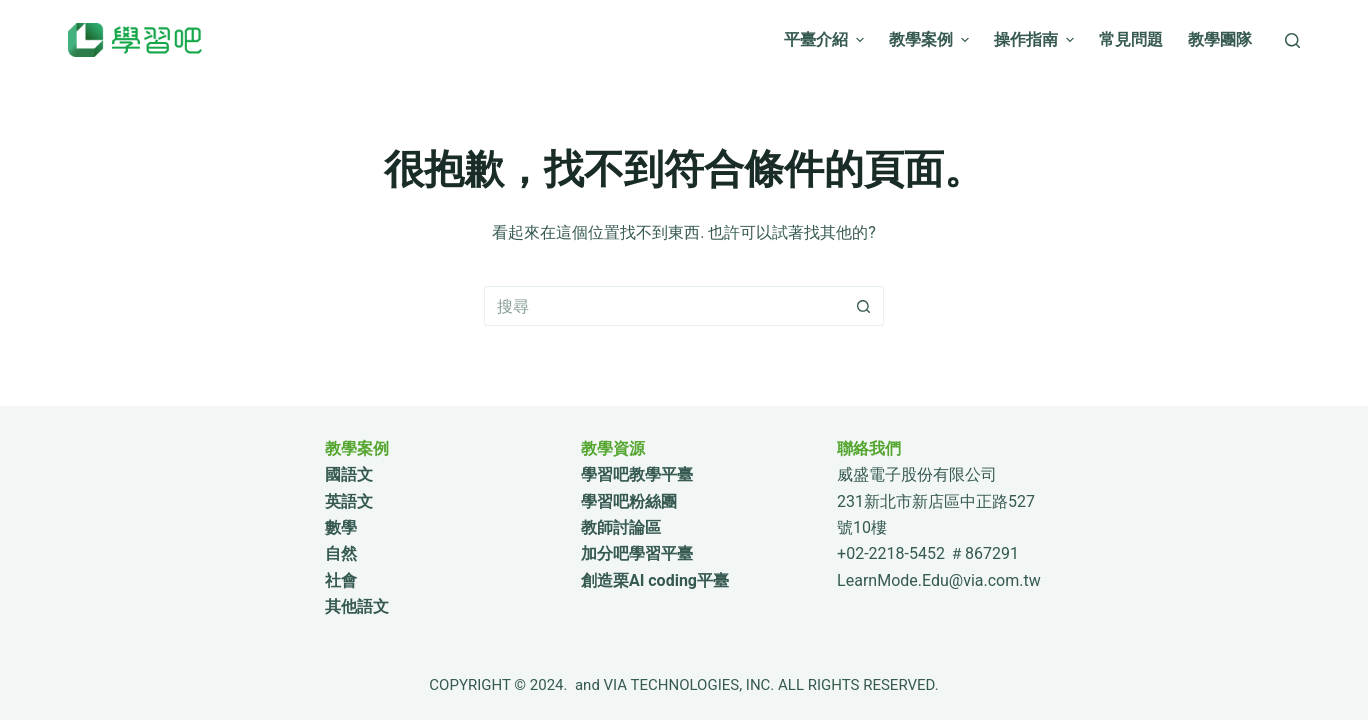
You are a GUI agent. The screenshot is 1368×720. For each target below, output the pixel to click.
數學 (341, 527)
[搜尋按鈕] (864, 306)
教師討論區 (621, 527)
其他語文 (357, 606)
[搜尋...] (664, 306)
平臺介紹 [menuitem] (826, 39)
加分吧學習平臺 (637, 553)
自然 (341, 553)
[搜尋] (1292, 40)
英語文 (349, 501)
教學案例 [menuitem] (931, 39)
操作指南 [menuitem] (1036, 39)
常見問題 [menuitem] (1131, 39)
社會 (341, 580)
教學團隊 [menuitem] (1220, 39)
